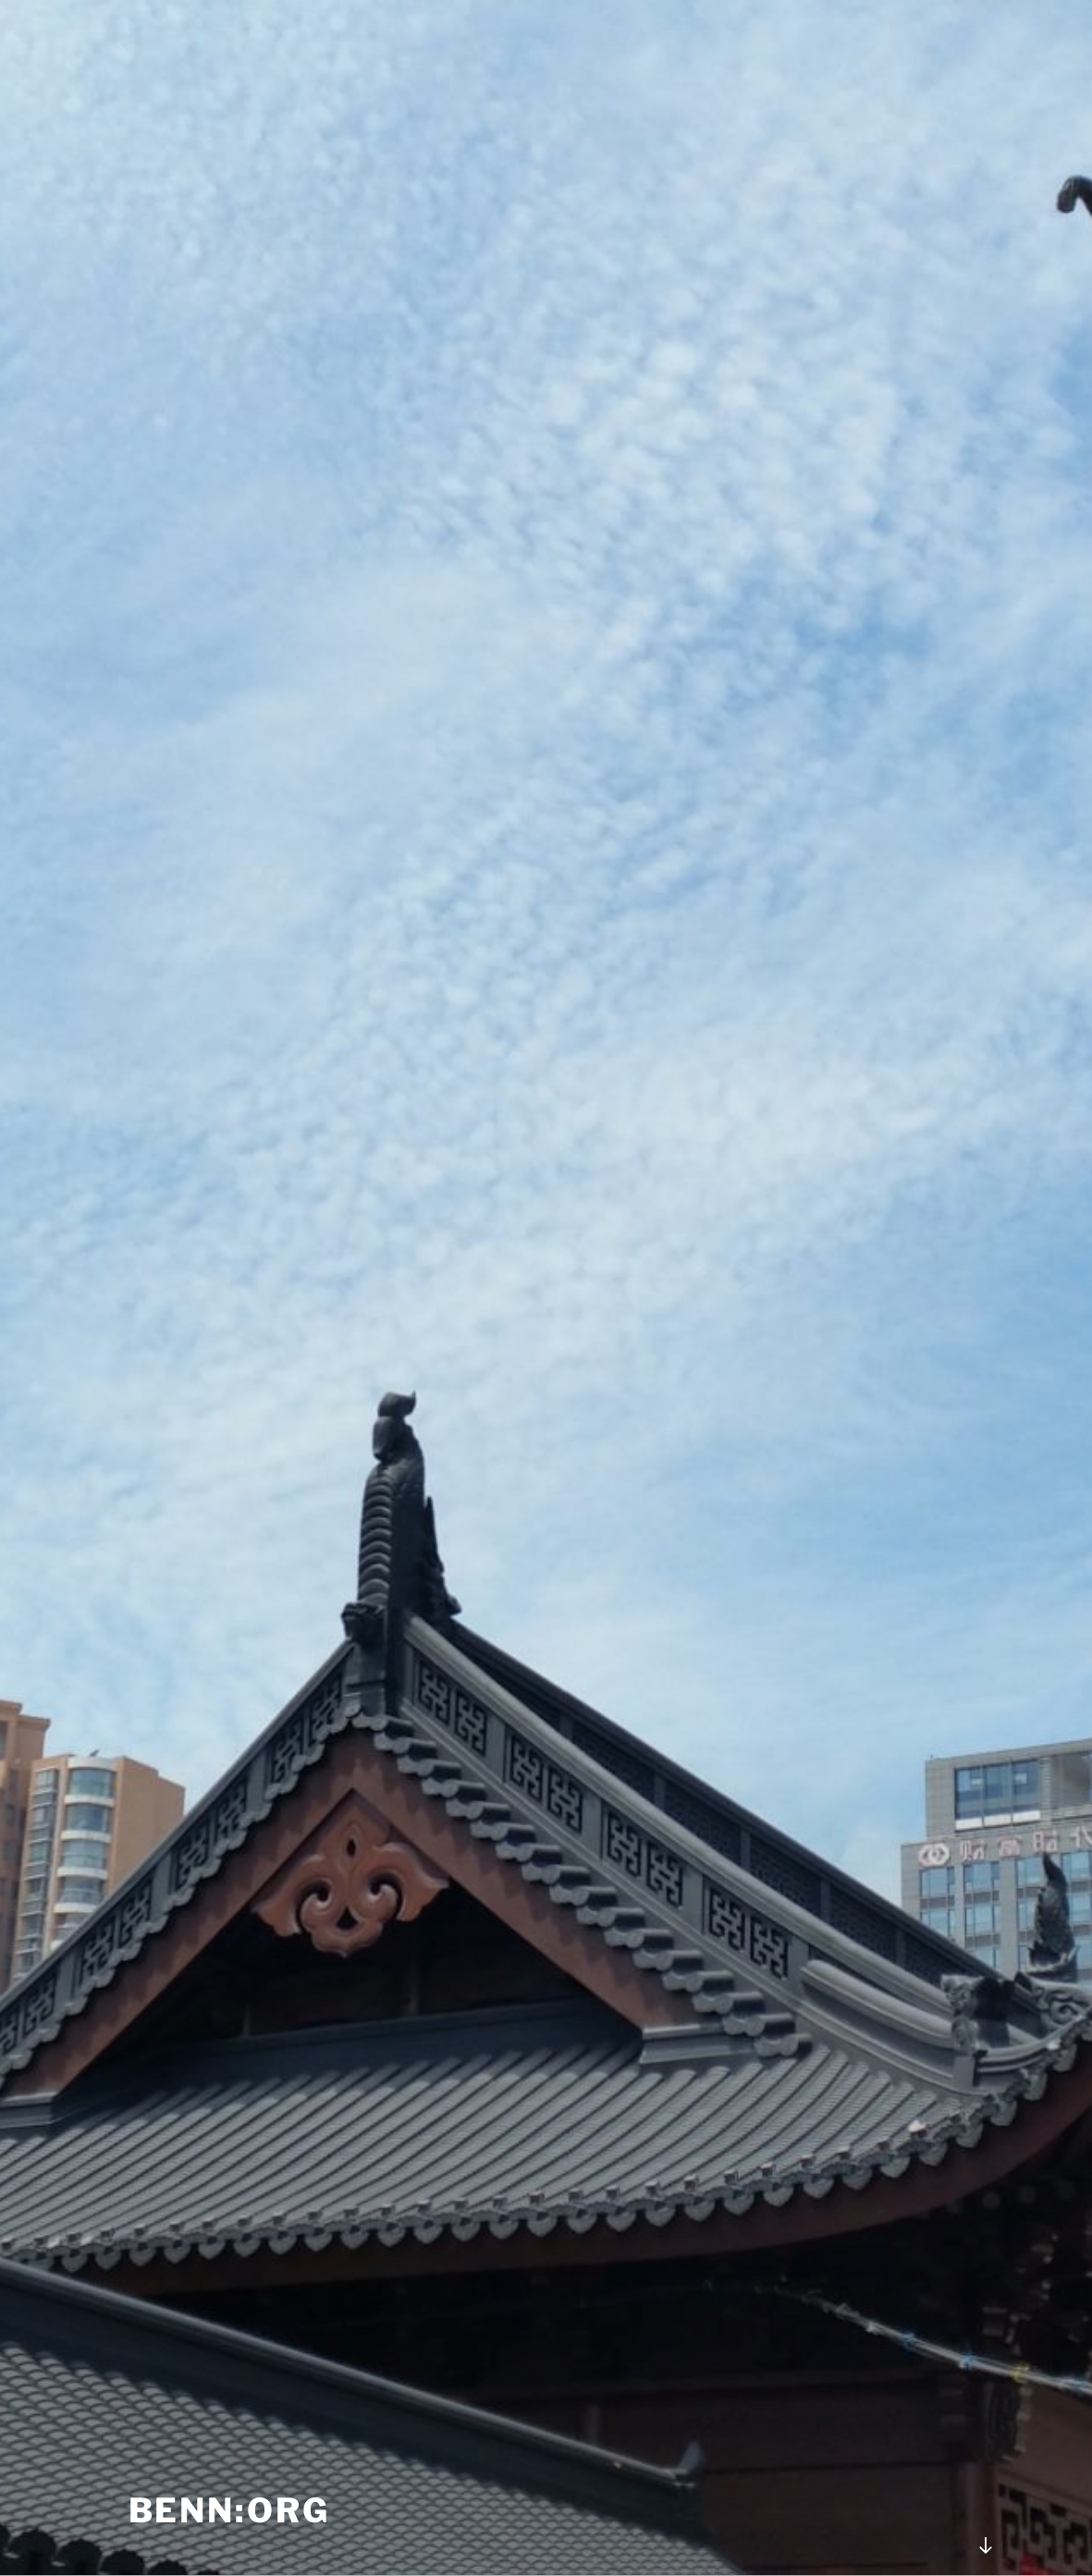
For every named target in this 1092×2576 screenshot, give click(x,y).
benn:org (229, 2510)
